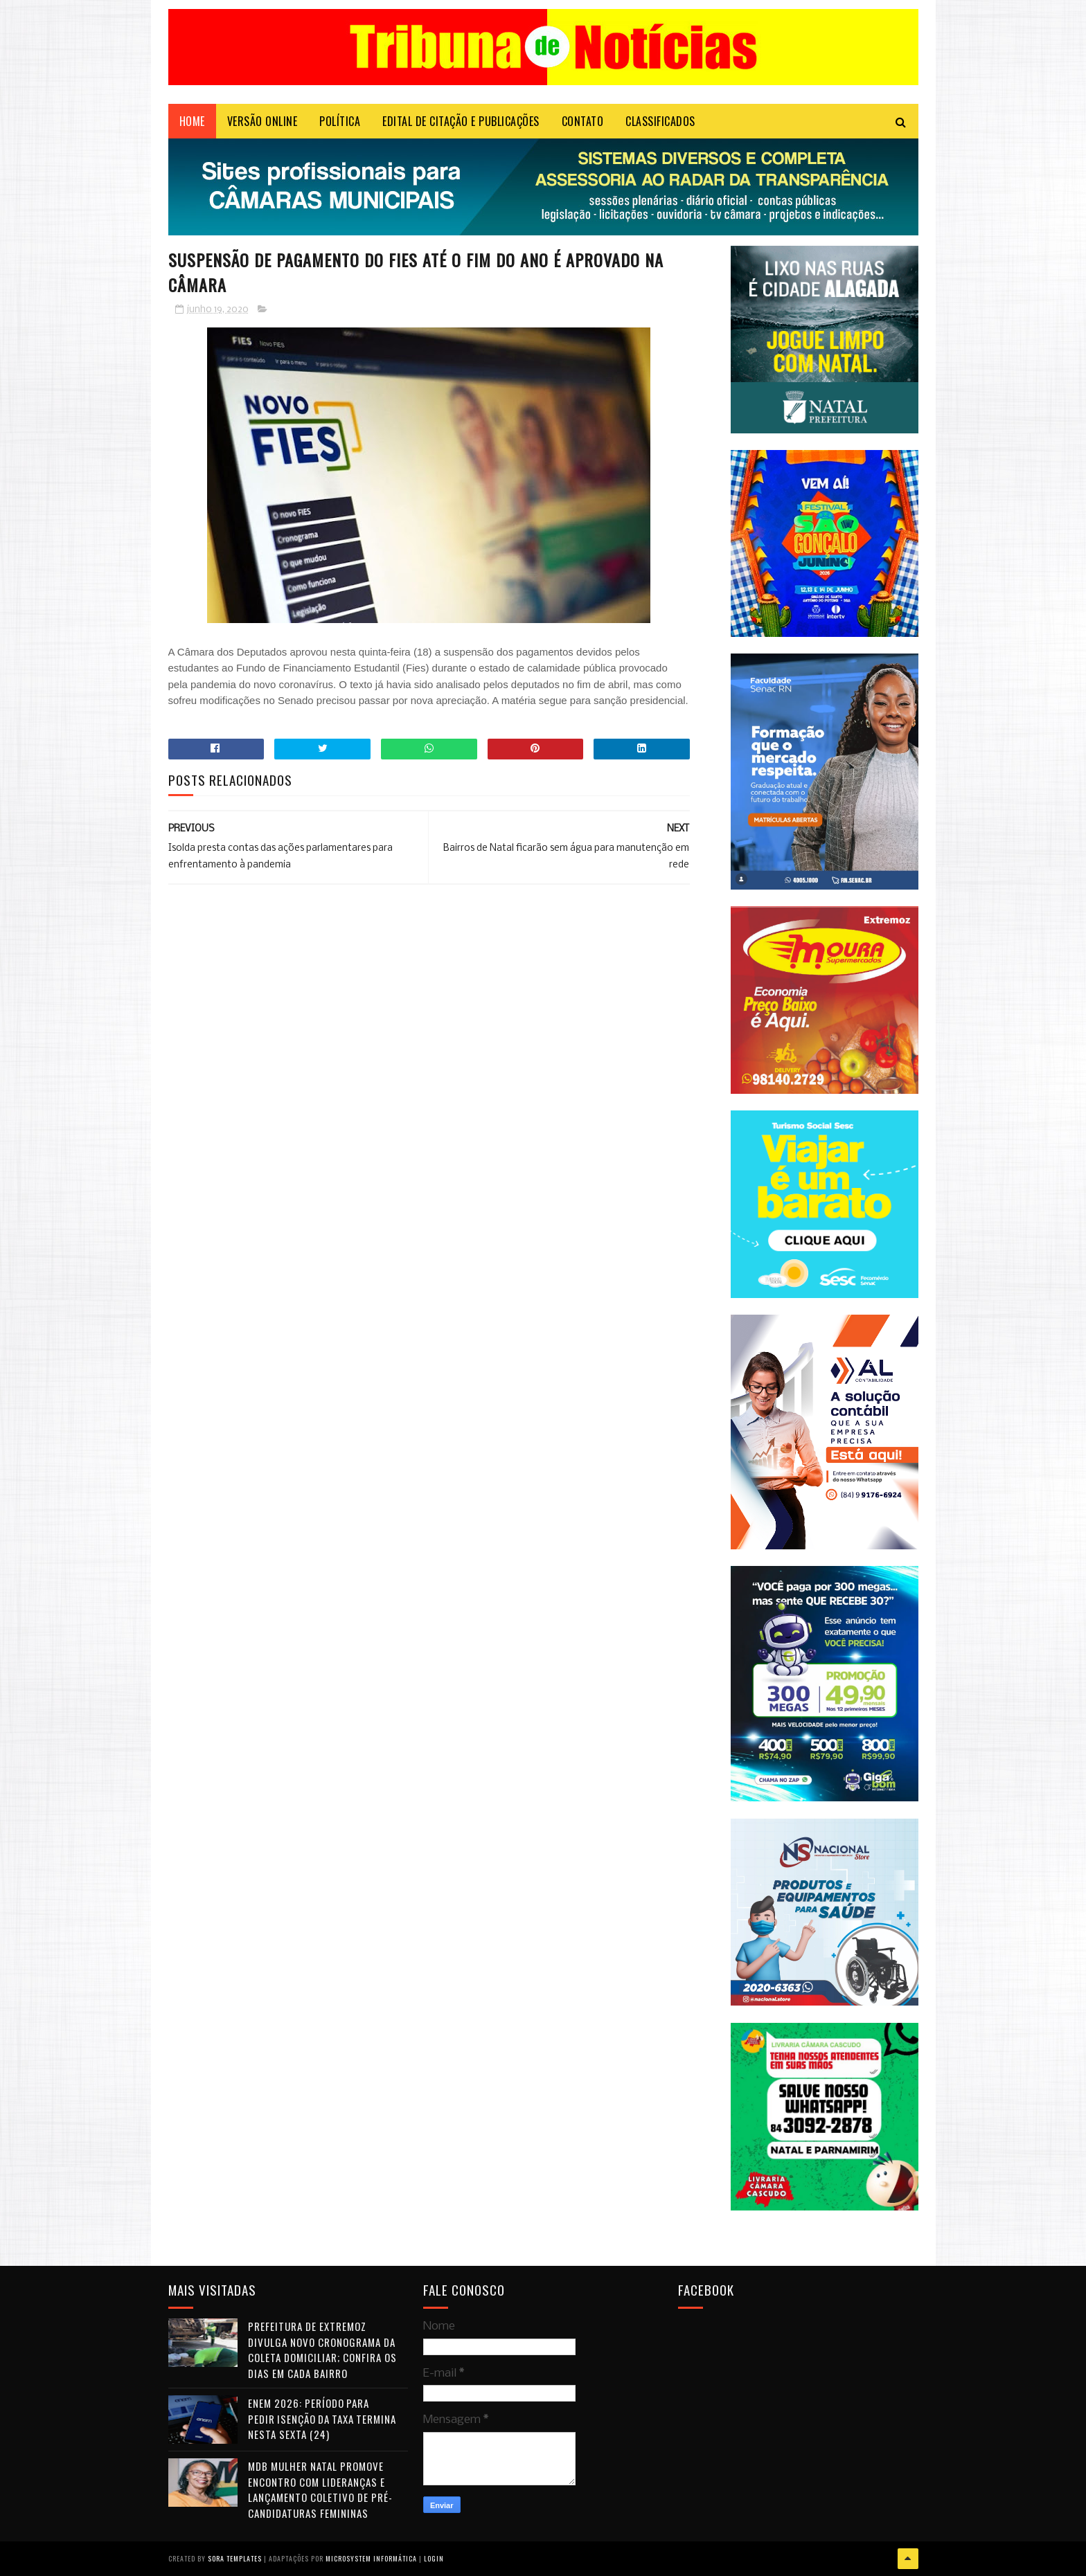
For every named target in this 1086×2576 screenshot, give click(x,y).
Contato (583, 121)
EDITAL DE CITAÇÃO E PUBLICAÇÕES (461, 121)
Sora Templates (235, 2558)
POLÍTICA (339, 121)
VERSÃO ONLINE (262, 121)
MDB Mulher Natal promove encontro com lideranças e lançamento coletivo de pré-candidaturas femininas (320, 2489)
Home (192, 121)
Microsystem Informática (371, 2558)
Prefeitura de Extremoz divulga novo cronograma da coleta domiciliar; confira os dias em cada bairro (322, 2349)
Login (434, 2558)
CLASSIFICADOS (660, 121)
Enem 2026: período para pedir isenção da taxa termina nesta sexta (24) (322, 2418)
